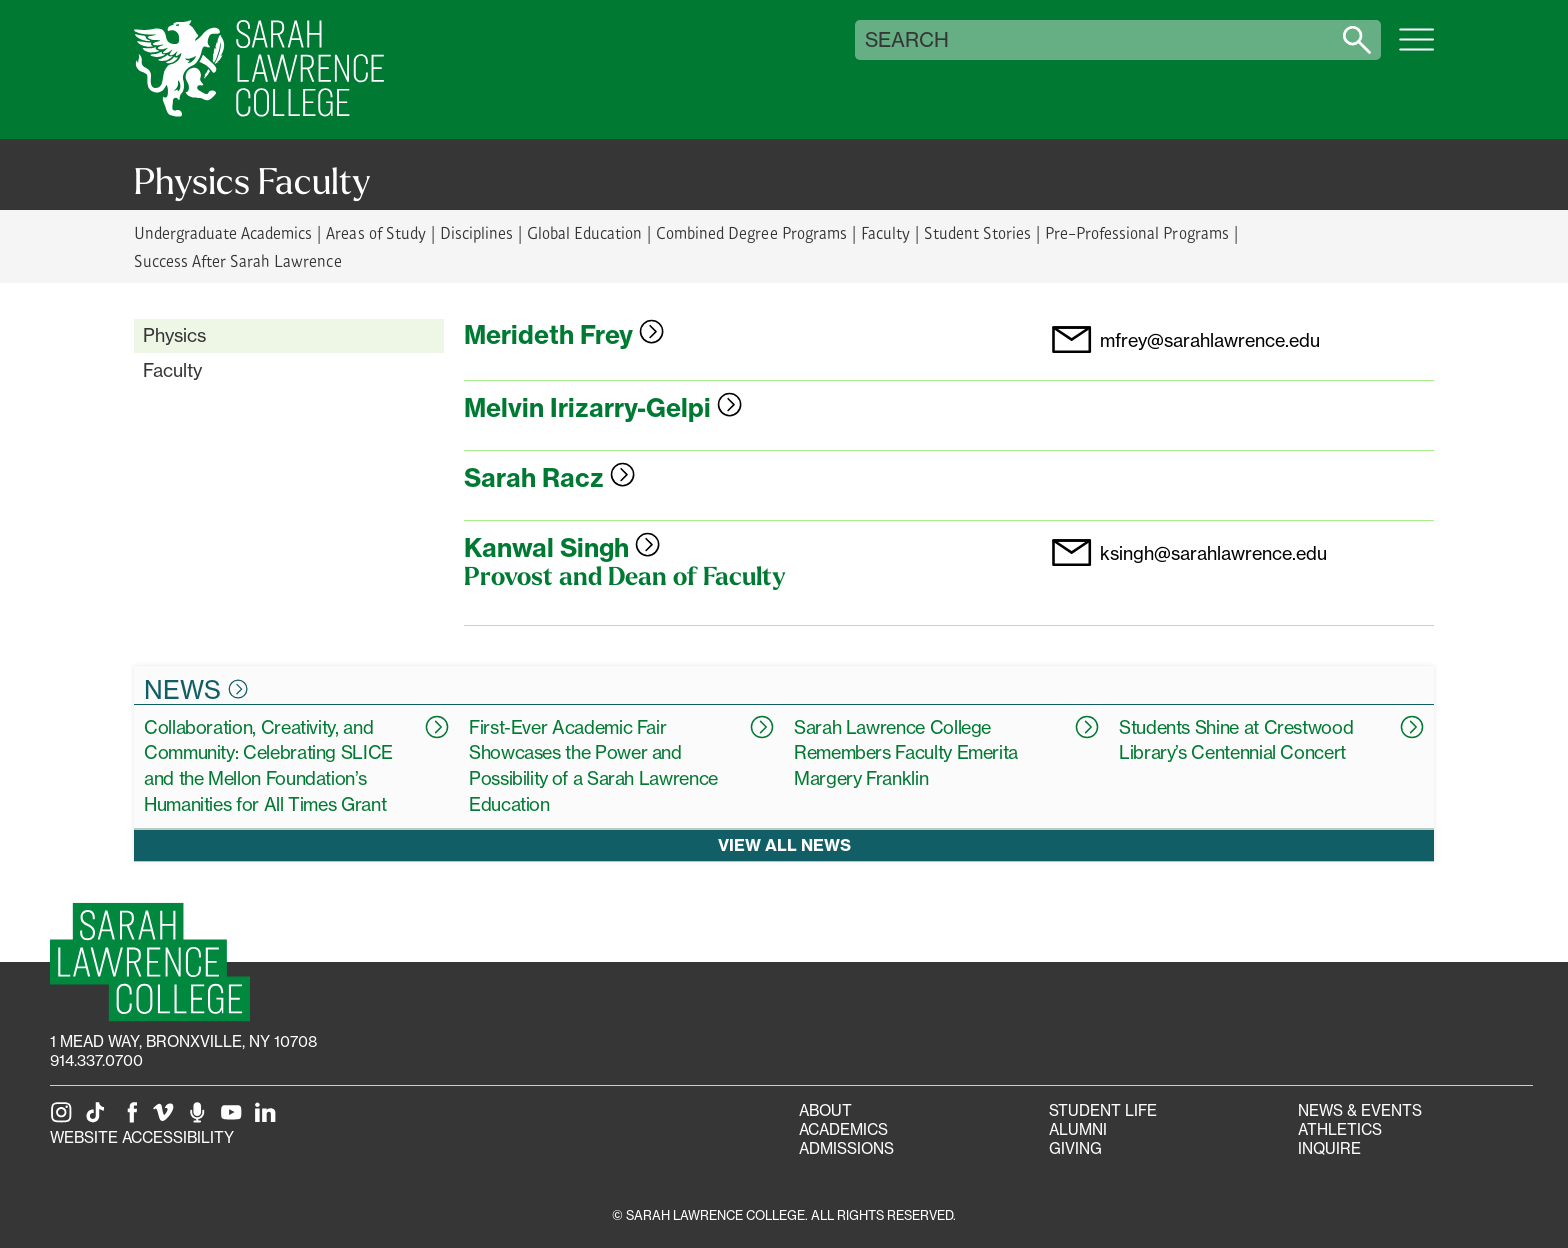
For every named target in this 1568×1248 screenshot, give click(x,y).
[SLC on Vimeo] (167, 1118)
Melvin (603, 408)
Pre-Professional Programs (1136, 232)
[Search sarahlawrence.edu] (1357, 40)
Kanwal (562, 548)
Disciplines (476, 232)
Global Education (584, 232)
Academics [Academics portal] (843, 1129)
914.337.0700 (96, 1060)
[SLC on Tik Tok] (99, 1118)
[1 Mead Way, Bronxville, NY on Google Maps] (183, 1041)
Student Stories (977, 232)
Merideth (564, 335)
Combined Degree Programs (751, 232)
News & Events (1360, 1110)
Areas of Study (375, 232)
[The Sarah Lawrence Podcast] (201, 1118)
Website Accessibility (142, 1137)
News (196, 689)
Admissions (846, 1148)
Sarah (549, 478)
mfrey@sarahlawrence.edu (1210, 341)
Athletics (1340, 1129)
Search (907, 40)
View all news (784, 844)
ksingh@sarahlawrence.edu (1213, 554)
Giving (1075, 1148)
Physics (174, 335)
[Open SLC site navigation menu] (1416, 50)
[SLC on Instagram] (65, 1118)
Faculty (885, 232)
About (825, 1110)
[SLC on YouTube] (235, 1118)
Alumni (1078, 1129)
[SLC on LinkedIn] (269, 1118)
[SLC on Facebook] (133, 1118)
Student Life (1103, 1110)
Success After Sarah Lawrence (238, 260)
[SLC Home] (259, 69)
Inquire (1329, 1148)
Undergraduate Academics (223, 232)
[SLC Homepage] (150, 962)
